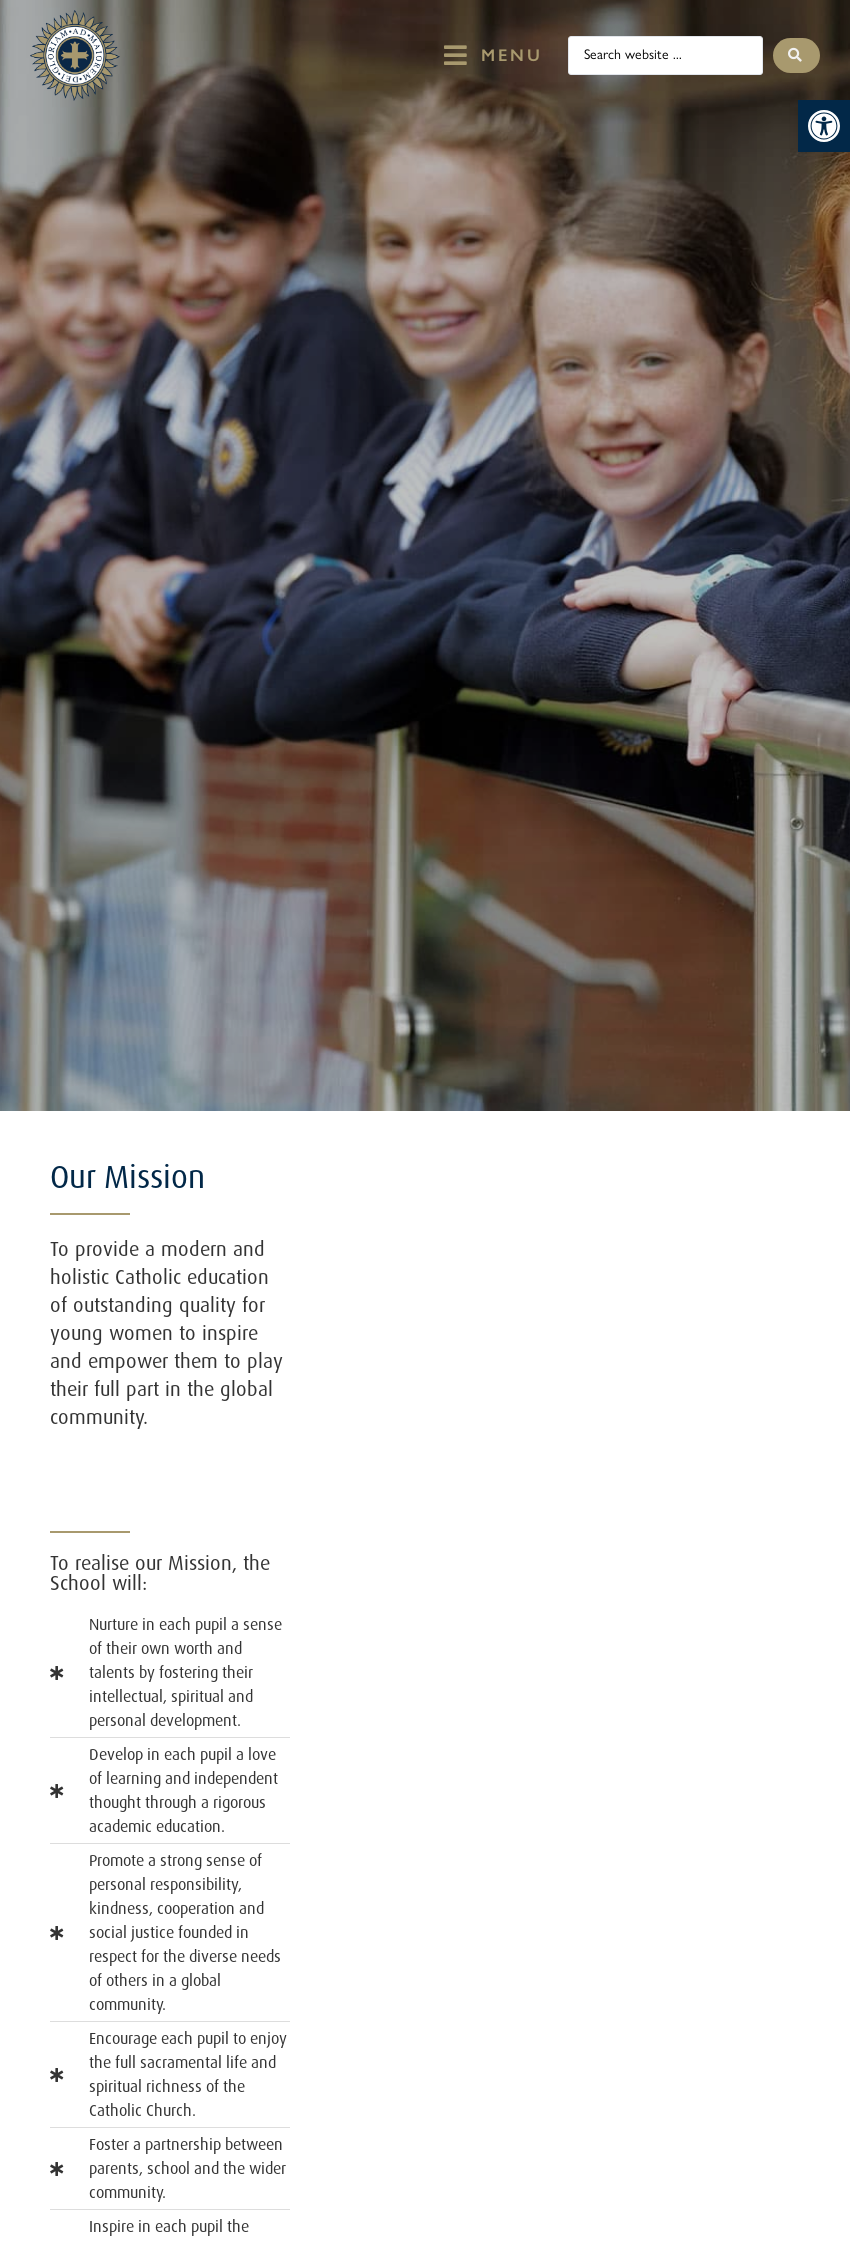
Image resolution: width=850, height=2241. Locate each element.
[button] (824, 126)
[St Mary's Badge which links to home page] (75, 55)
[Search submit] (796, 55)
